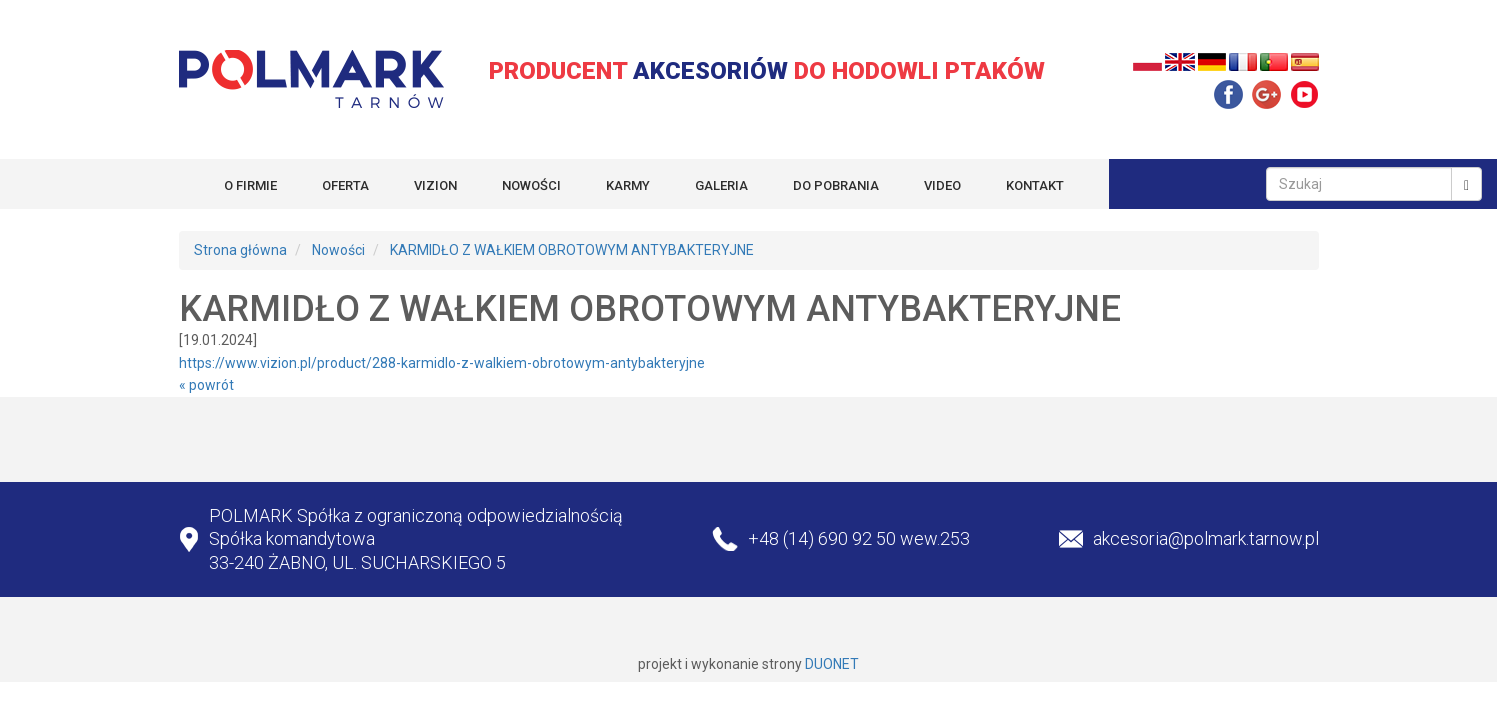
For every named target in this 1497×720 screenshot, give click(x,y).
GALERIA (721, 185)
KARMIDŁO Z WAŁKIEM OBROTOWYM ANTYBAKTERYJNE (572, 250)
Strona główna (240, 250)
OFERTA (345, 185)
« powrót (206, 385)
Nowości (338, 250)
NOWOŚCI (531, 185)
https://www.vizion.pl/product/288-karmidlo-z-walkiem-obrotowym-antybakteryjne (442, 363)
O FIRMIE (250, 185)
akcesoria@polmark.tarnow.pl (1206, 538)
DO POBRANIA (836, 185)
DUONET (832, 664)
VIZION (435, 185)
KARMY (628, 185)
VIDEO (942, 185)
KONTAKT (1035, 185)
